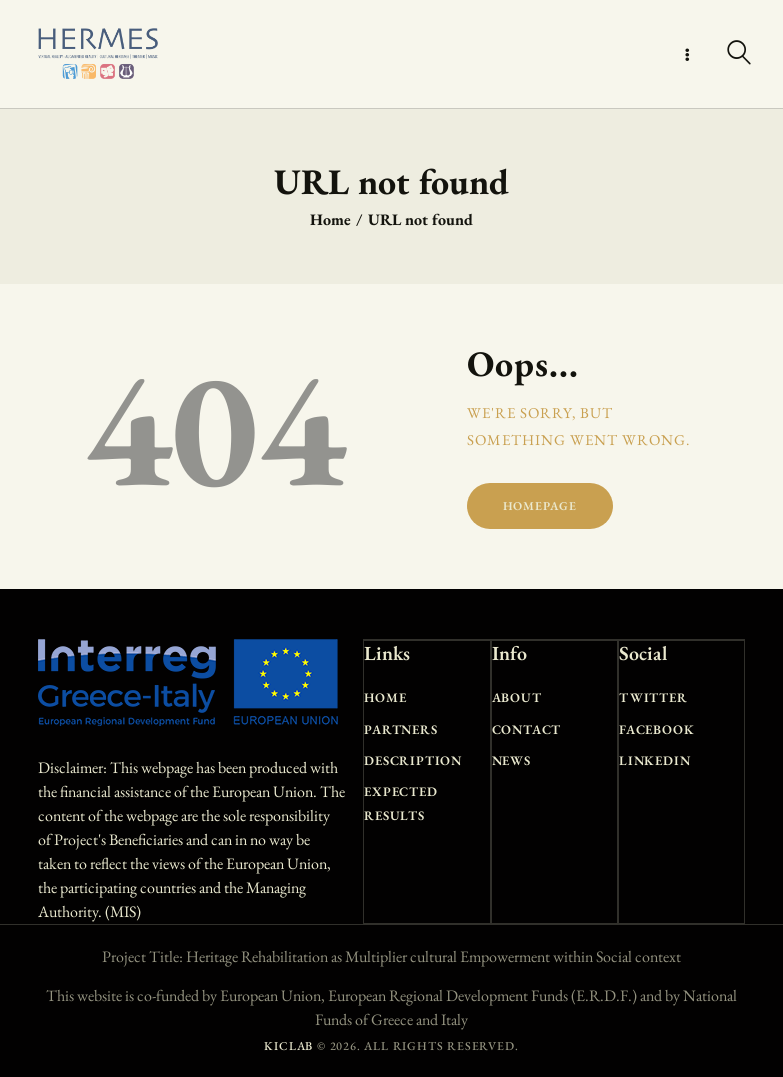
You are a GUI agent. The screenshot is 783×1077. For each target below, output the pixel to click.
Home (330, 219)
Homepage (540, 506)
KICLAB (288, 1046)
